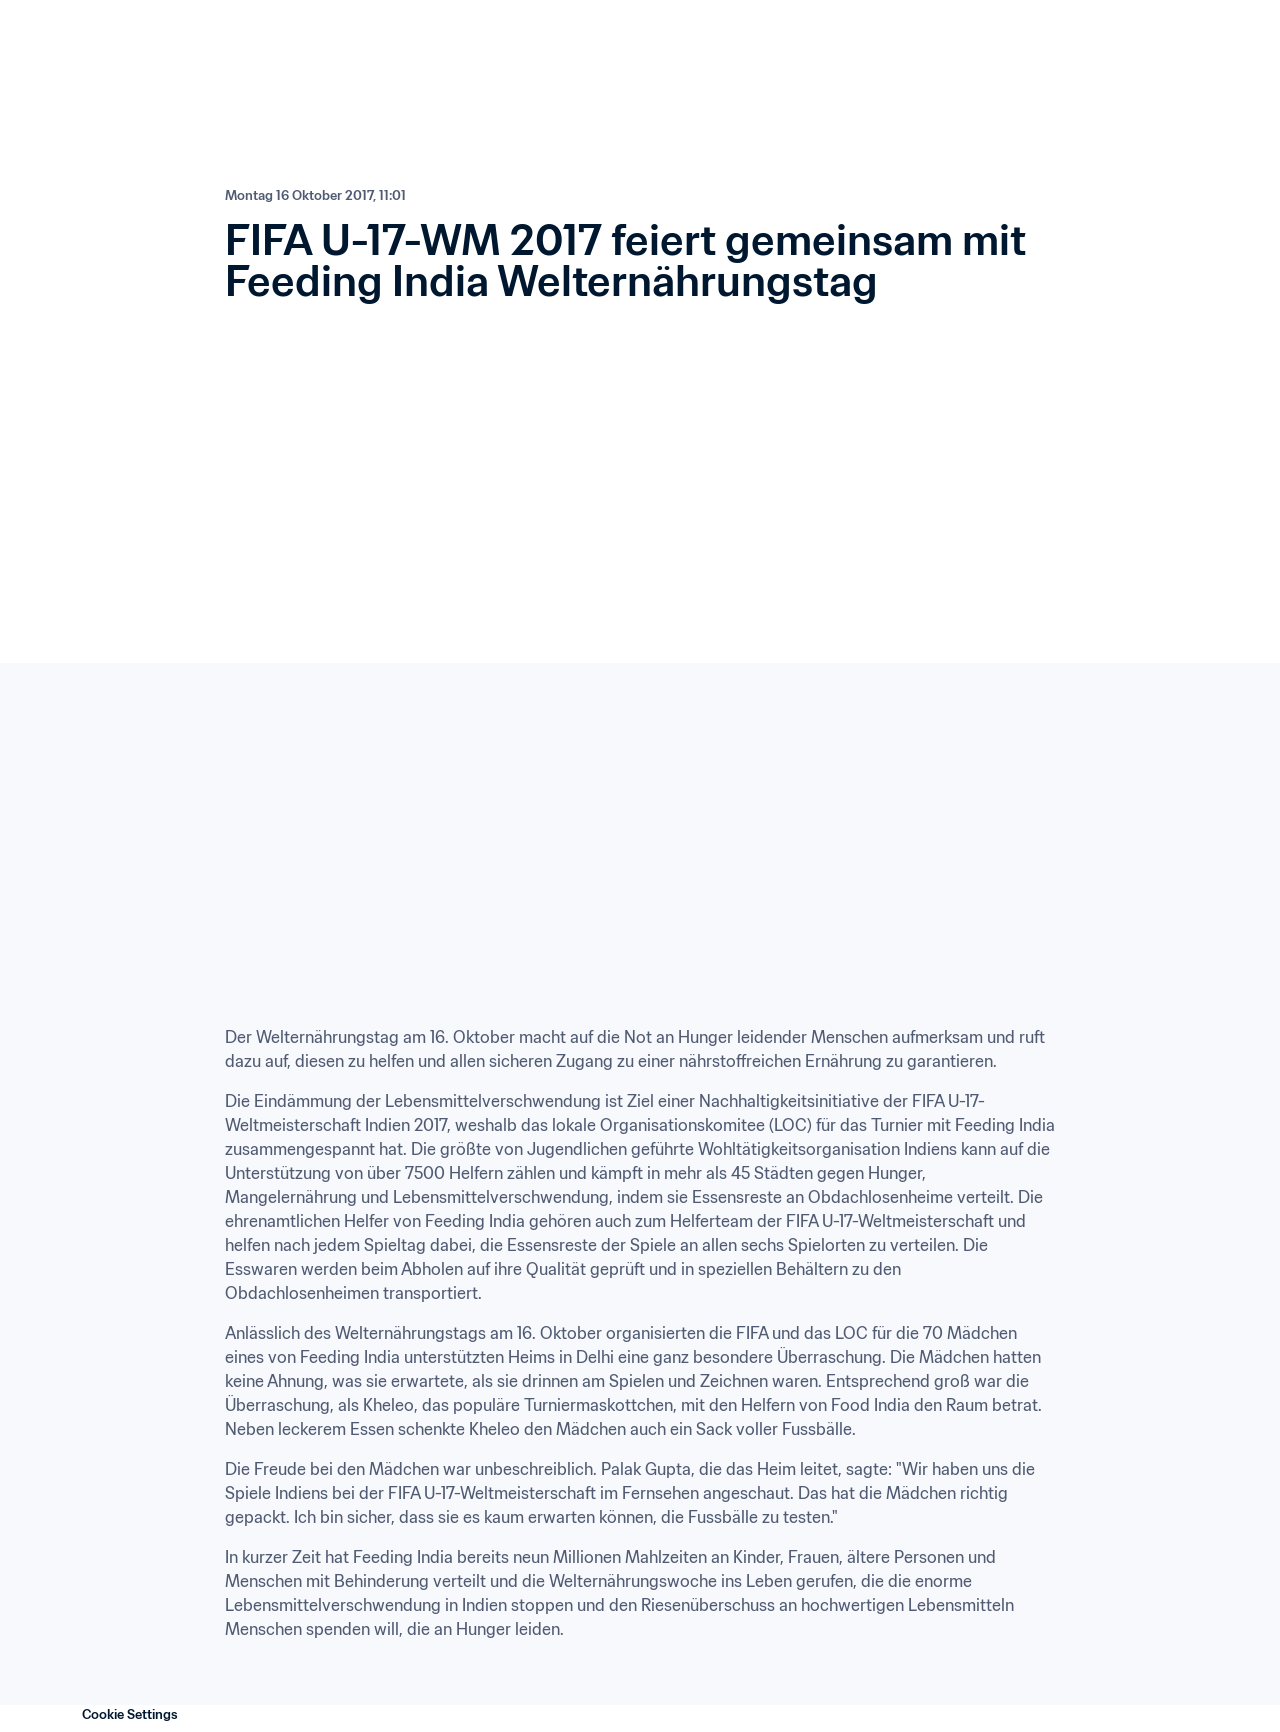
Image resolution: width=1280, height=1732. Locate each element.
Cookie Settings (130, 1714)
